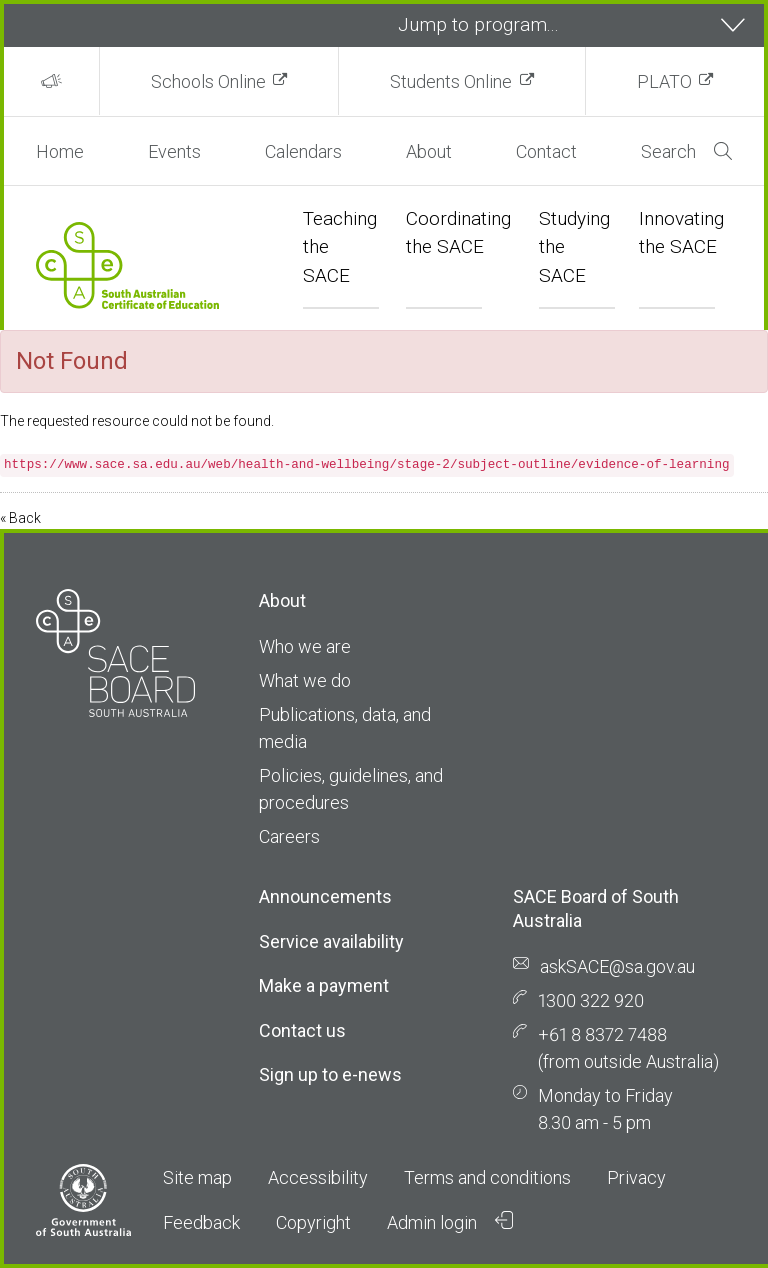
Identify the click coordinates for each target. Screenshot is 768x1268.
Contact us (302, 1030)
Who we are (305, 646)
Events (174, 151)
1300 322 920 (591, 1000)
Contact (546, 151)
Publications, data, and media (345, 728)
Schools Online (208, 81)
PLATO (664, 81)
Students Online (451, 81)
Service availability (331, 941)
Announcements (325, 896)
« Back (20, 518)
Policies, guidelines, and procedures (351, 789)
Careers (289, 836)
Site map (197, 1177)
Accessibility (318, 1177)
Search (686, 151)
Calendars (303, 151)
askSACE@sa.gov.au (617, 966)
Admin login (450, 1222)
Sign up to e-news (330, 1074)
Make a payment (324, 985)
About (429, 151)
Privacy (636, 1177)
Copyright (313, 1222)
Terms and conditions (487, 1177)
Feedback (201, 1222)
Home (60, 151)
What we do (305, 680)
